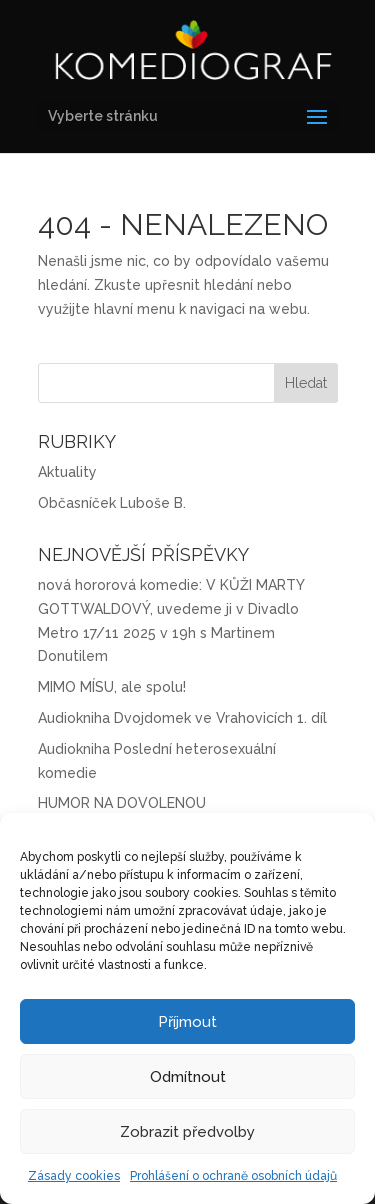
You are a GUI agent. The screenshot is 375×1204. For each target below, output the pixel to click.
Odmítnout (188, 1077)
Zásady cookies (74, 1176)
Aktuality (67, 472)
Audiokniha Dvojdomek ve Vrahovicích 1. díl (182, 718)
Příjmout (187, 1022)
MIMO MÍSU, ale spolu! (112, 687)
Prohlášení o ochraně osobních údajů (233, 1176)
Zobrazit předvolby (187, 1132)
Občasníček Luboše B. (112, 503)
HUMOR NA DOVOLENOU (122, 803)
